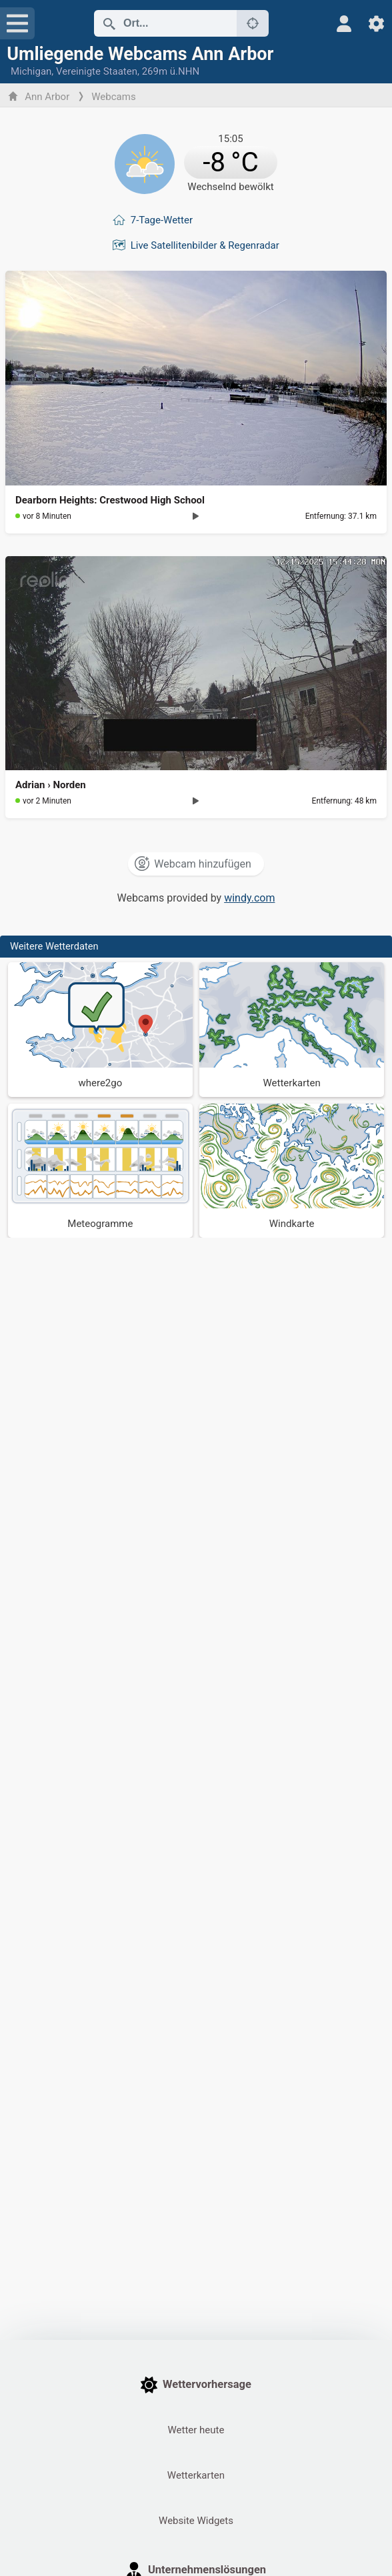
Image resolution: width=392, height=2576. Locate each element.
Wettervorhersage (196, 2385)
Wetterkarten (196, 2475)
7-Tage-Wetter (162, 219)
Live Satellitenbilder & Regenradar (205, 245)
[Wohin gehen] (100, 1029)
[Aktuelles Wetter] (196, 160)
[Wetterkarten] (291, 1029)
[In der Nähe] (253, 23)
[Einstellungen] (376, 23)
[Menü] (17, 23)
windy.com (249, 898)
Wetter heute (196, 2430)
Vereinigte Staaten (96, 71)
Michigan (31, 71)
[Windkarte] (291, 1171)
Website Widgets (196, 2521)
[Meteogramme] (100, 1171)
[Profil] (344, 23)
